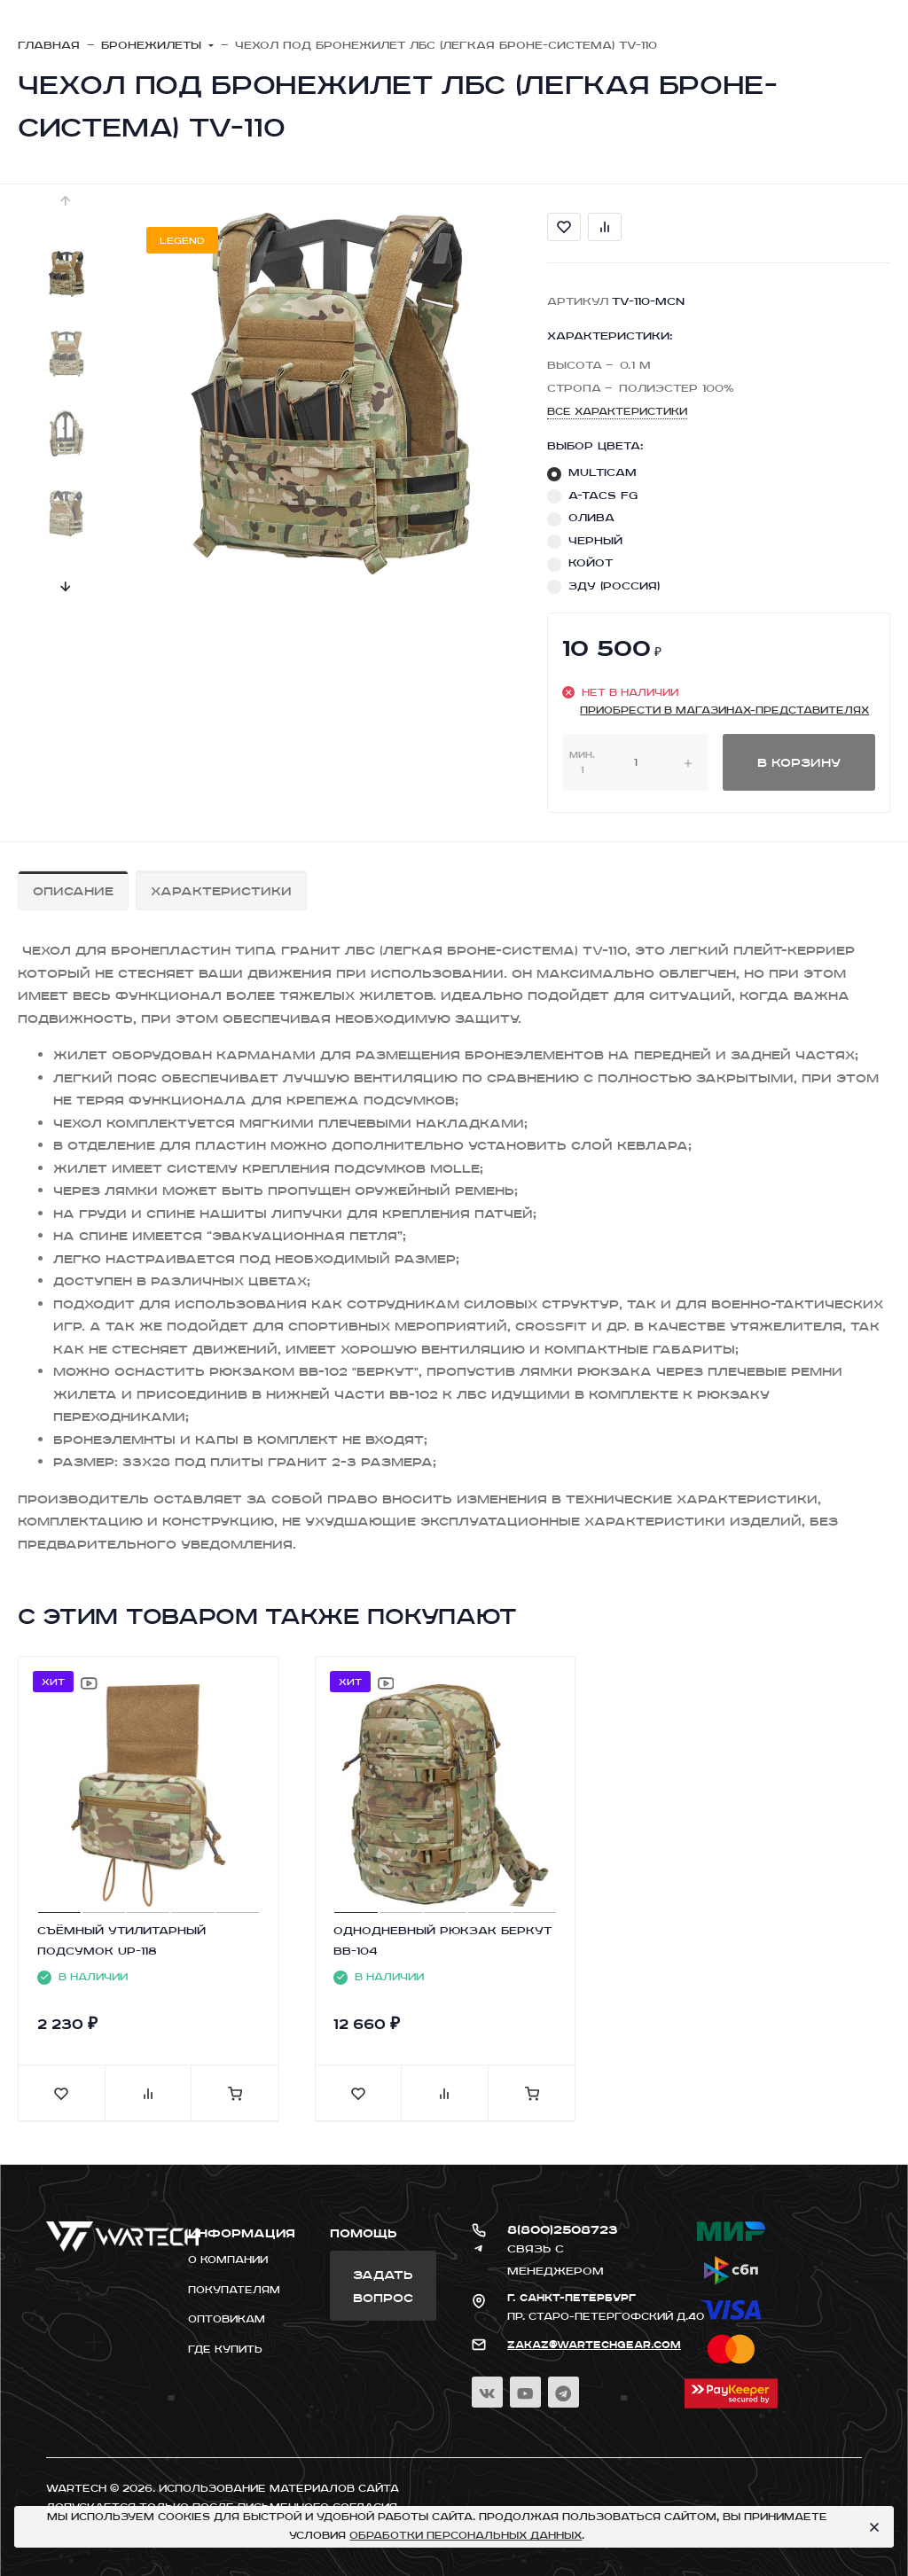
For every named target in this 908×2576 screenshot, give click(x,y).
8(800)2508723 (562, 2229)
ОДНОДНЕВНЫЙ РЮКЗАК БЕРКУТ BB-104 (442, 1940)
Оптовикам (226, 2319)
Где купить (225, 2349)
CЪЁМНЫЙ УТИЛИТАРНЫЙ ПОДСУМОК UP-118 (121, 1940)
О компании (228, 2259)
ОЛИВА (591, 517)
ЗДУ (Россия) (614, 585)
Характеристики (221, 890)
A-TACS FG (603, 495)
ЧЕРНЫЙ (595, 540)
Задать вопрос (383, 2286)
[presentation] (66, 200)
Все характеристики (617, 411)
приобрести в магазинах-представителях (724, 710)
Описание (73, 890)
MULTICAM (602, 472)
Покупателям (234, 2290)
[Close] (872, 2527)
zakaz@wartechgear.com (594, 2345)
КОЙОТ (590, 562)
